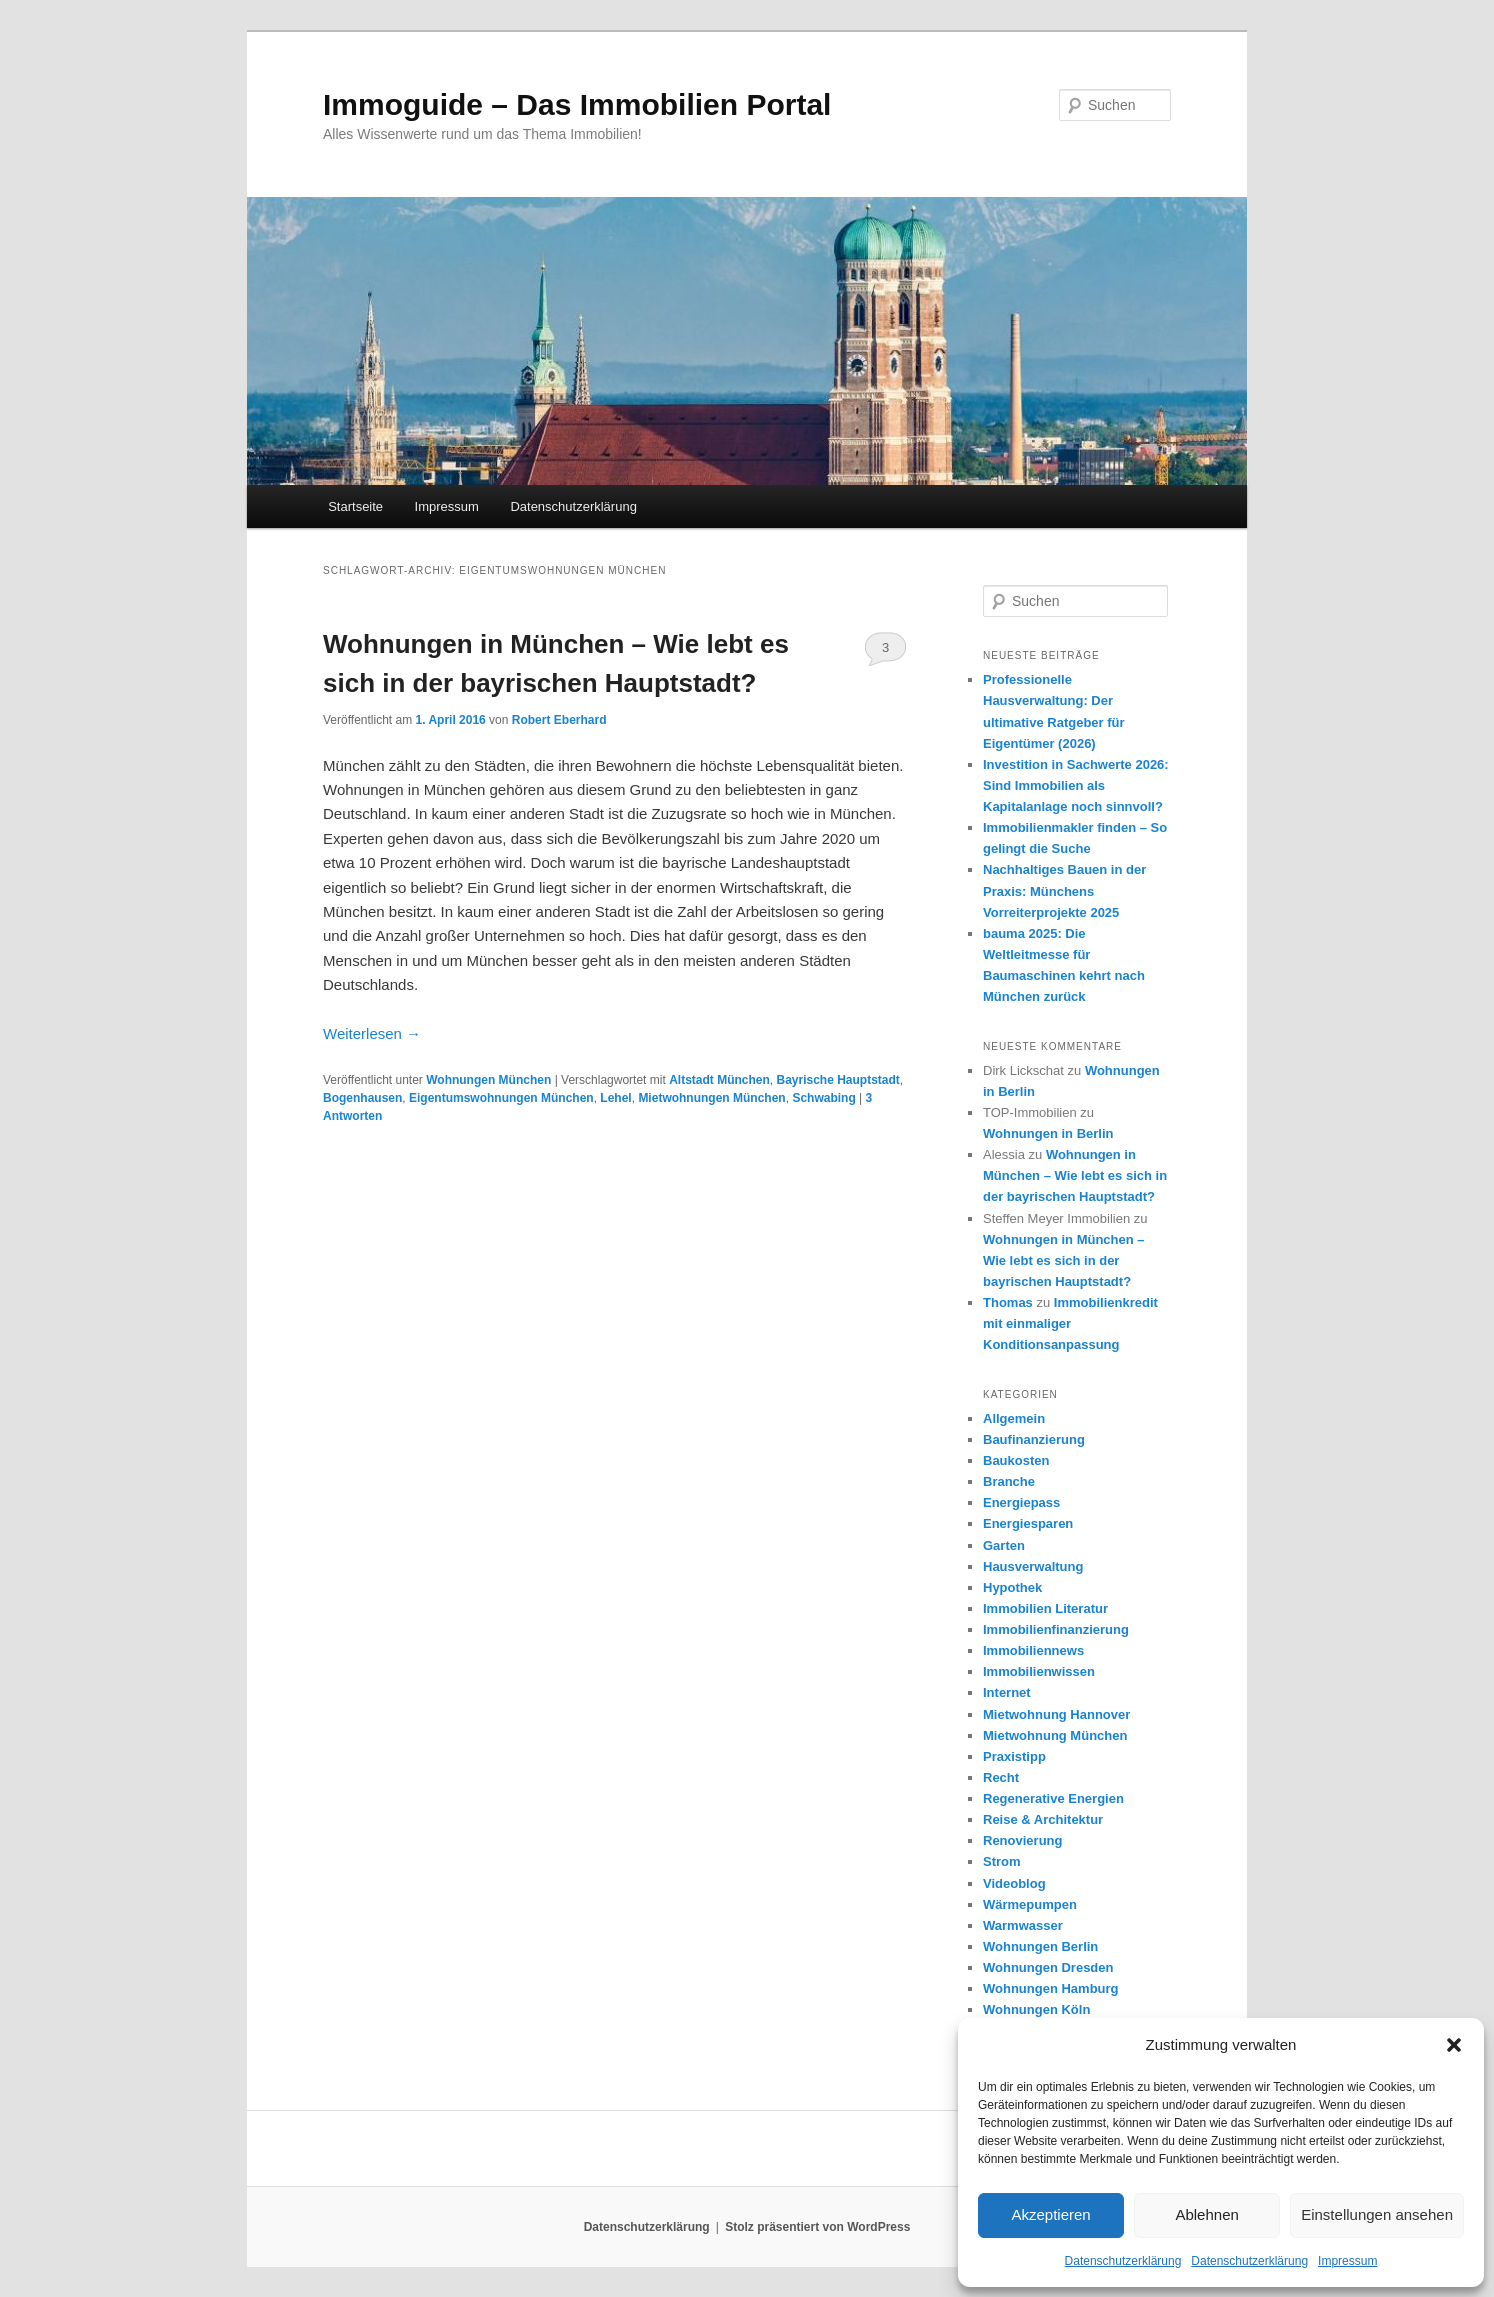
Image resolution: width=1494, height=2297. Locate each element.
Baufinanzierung (1034, 1439)
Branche (1009, 1481)
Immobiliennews (1033, 1650)
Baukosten (1016, 1460)
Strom (1002, 1861)
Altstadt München (719, 1080)
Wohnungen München (488, 1080)
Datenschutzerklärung (1123, 2261)
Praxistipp (1014, 1756)
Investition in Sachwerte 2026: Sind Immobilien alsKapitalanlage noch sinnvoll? (1076, 785)
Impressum (1347, 2261)
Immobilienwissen (1039, 1671)
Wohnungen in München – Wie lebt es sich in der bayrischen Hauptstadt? (1075, 1175)
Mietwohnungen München (711, 1098)
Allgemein (1014, 1418)
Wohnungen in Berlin (1048, 1133)
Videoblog (1014, 1883)
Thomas (1008, 1302)
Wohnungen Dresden (1048, 1967)
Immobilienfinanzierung (1056, 1629)
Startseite (355, 506)
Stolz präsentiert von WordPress (817, 2227)
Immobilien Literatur (1045, 1608)
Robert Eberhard (559, 720)
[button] (1454, 2045)
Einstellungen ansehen (1377, 2214)
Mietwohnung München (1055, 1735)
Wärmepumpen (1030, 1904)
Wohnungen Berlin (1040, 1946)
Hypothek (1012, 1587)
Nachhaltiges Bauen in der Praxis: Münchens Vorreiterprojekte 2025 (1064, 890)
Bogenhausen (362, 1098)
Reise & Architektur (1043, 1819)
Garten (1004, 1545)
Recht (1001, 1777)
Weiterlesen (372, 1033)
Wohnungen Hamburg (1051, 1988)
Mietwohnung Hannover (1056, 1714)
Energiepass (1021, 1502)
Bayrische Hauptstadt (837, 1080)
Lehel (615, 1098)
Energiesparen (1028, 1523)
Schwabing (823, 1098)
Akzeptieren (1050, 2214)
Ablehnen (1206, 2214)
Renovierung (1022, 1840)
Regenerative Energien (1053, 1798)
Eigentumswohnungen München (501, 1098)
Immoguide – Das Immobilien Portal (577, 104)
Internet (1007, 1692)
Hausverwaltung (1033, 1566)
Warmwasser (1023, 1925)
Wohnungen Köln (1036, 2009)
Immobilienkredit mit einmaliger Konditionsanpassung (1070, 1323)
